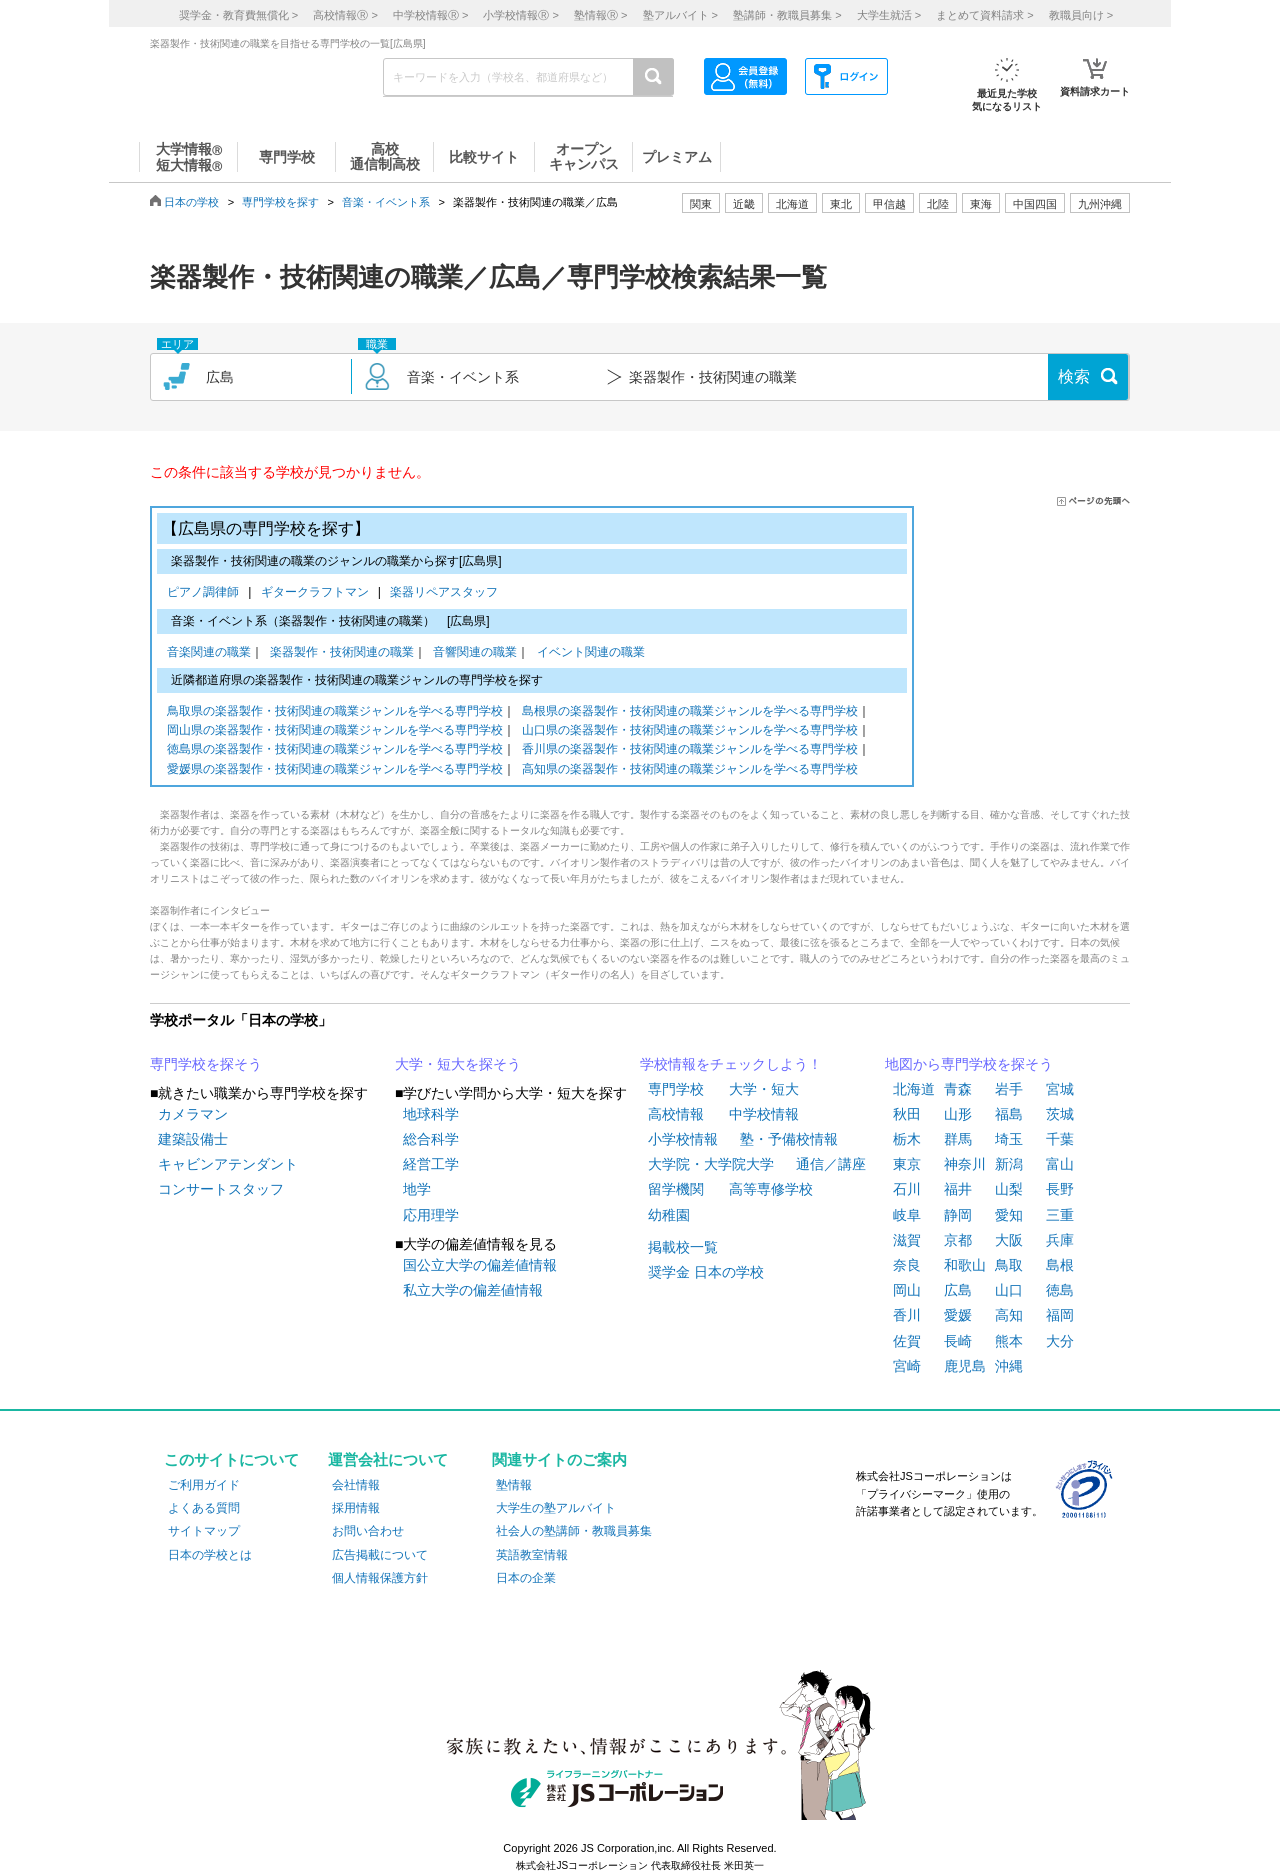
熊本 (1009, 1341)
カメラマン (193, 1114)
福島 (1009, 1114)
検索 (1074, 376)
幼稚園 (669, 1215)
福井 (958, 1189)
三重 (1060, 1215)
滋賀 (907, 1240)
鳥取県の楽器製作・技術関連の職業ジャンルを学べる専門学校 (335, 712)
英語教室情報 (532, 1555)
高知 (1009, 1315)
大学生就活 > (889, 15)
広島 (958, 1290)
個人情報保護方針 (380, 1578)
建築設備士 (193, 1139)
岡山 (907, 1290)
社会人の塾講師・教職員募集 (574, 1531)
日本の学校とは (210, 1555)
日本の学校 (191, 202)
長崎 (958, 1341)
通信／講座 (831, 1164)
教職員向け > (1081, 15)
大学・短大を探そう (458, 1064)
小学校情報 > (520, 15)
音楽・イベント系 (386, 202)
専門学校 (676, 1089)
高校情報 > (345, 15)
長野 (1060, 1189)
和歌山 (965, 1265)
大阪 (1009, 1240)
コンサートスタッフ (221, 1189)
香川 (907, 1315)
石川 (907, 1189)
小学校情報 (683, 1139)
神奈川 (965, 1164)
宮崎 (907, 1366)
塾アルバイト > (680, 15)
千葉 (1060, 1139)
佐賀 (907, 1341)
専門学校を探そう (206, 1064)
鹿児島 (965, 1366)
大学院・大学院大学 (711, 1164)
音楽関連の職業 (209, 653)
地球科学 (431, 1114)
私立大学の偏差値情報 (473, 1290)
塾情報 (514, 1485)
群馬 (958, 1139)
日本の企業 (526, 1578)
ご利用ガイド (204, 1485)
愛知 (1009, 1215)
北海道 (792, 204)
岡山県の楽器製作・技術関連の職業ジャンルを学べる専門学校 (335, 731)
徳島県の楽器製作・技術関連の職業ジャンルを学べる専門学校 (335, 750)
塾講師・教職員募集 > (787, 15)
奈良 (907, 1265)
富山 (1060, 1164)
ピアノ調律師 (206, 593)
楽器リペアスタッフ (444, 593)
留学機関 (676, 1189)
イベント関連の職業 (591, 653)
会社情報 (356, 1485)
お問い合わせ (368, 1531)
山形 (958, 1114)
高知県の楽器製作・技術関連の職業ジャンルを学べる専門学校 (690, 770)
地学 (417, 1189)
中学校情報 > (430, 15)
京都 (958, 1240)
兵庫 (1060, 1240)
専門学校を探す (280, 202)
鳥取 (1009, 1265)
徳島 (1060, 1290)
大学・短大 (764, 1089)
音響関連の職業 (475, 653)
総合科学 (431, 1139)
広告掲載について (380, 1555)
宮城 (1060, 1089)
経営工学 (431, 1164)
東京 (907, 1164)
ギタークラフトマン (318, 593)
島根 (1060, 1265)
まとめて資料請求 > (984, 15)
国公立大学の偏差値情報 (480, 1265)
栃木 (907, 1139)
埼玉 (1009, 1139)
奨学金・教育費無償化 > (238, 15)
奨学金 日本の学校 (706, 1272)
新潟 (1009, 1164)
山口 (1009, 1290)
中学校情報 (764, 1114)
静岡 (958, 1215)
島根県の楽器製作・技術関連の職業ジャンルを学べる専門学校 (690, 712)
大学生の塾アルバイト (556, 1508)
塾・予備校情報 (789, 1139)
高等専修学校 (771, 1189)
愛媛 (958, 1315)
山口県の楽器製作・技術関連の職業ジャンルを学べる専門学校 (690, 731)
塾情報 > (600, 15)
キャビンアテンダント (228, 1164)
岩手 (1009, 1089)
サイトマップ (204, 1531)
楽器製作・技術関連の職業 (342, 653)
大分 (1060, 1341)
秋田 (907, 1114)
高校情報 (676, 1114)
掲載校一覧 (683, 1247)
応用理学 (431, 1215)
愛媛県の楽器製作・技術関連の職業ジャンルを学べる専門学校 (335, 770)
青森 (958, 1089)
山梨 (1009, 1189)
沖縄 (1009, 1366)
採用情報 (356, 1508)
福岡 (1060, 1315)
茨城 (1060, 1114)
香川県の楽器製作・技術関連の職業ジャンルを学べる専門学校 (690, 750)
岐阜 (907, 1215)
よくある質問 (204, 1508)
